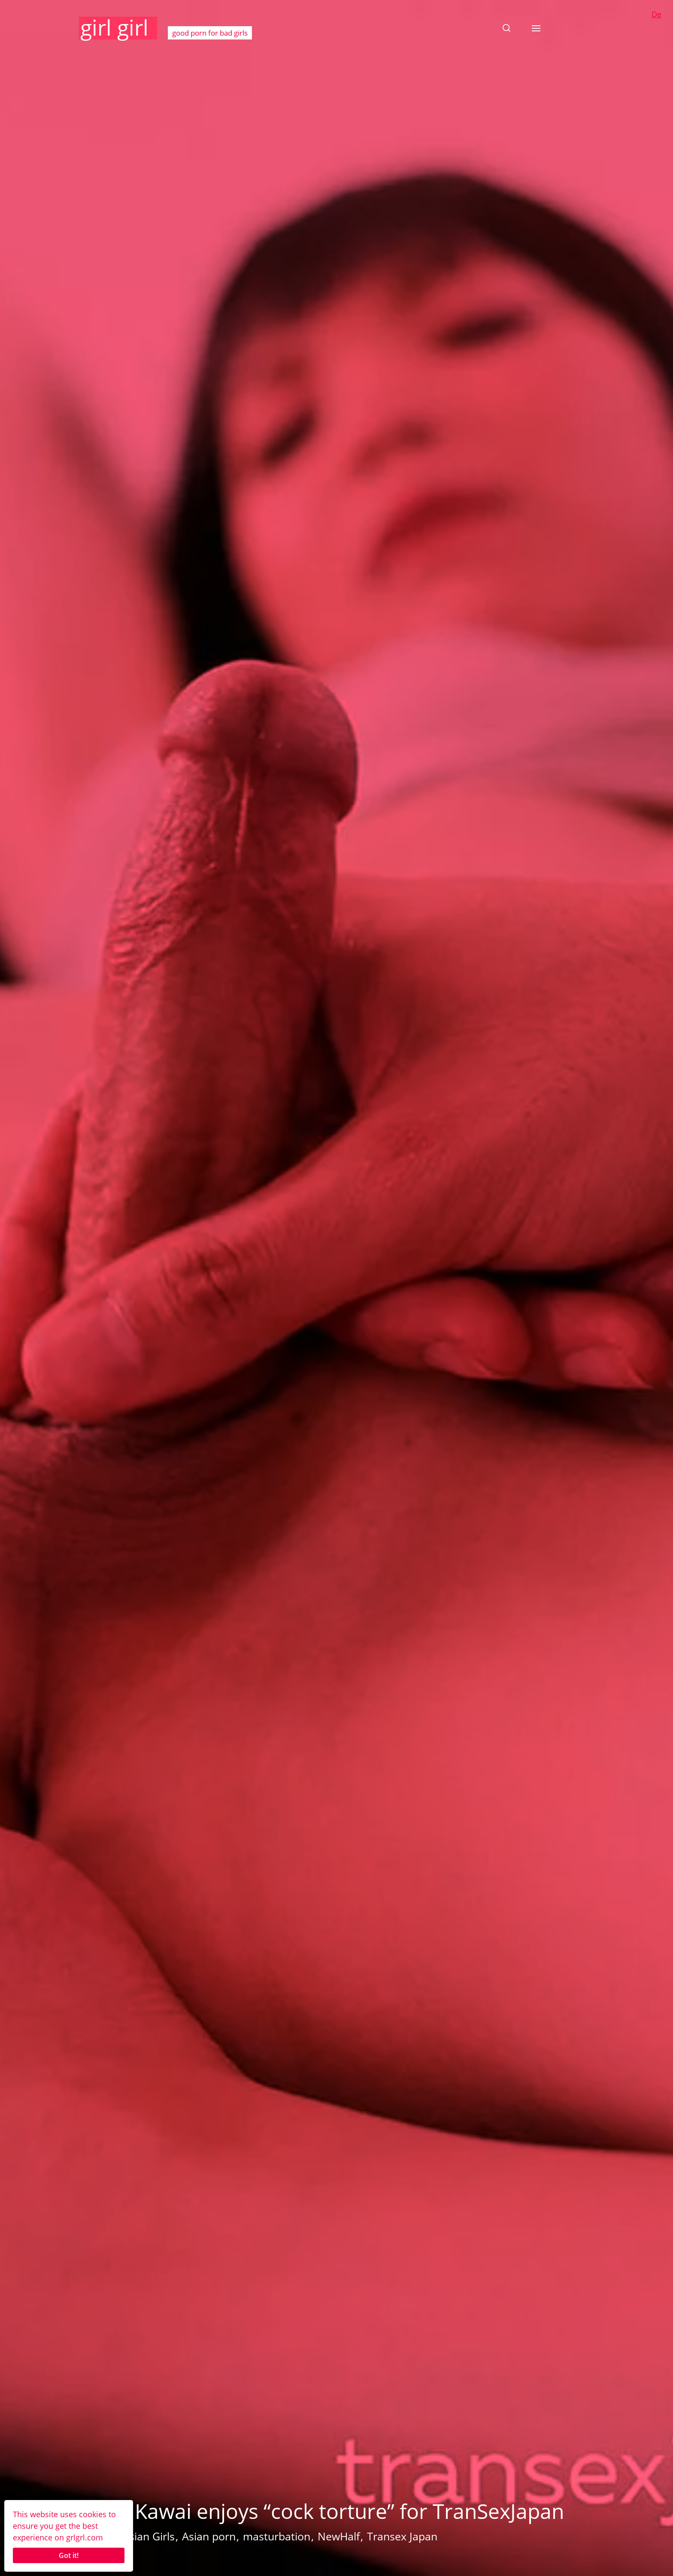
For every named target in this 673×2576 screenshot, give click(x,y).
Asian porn (209, 2536)
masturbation (276, 2536)
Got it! (69, 2555)
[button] (506, 28)
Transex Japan (402, 2536)
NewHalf (339, 2536)
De (656, 14)
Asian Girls (148, 2536)
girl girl (114, 27)
